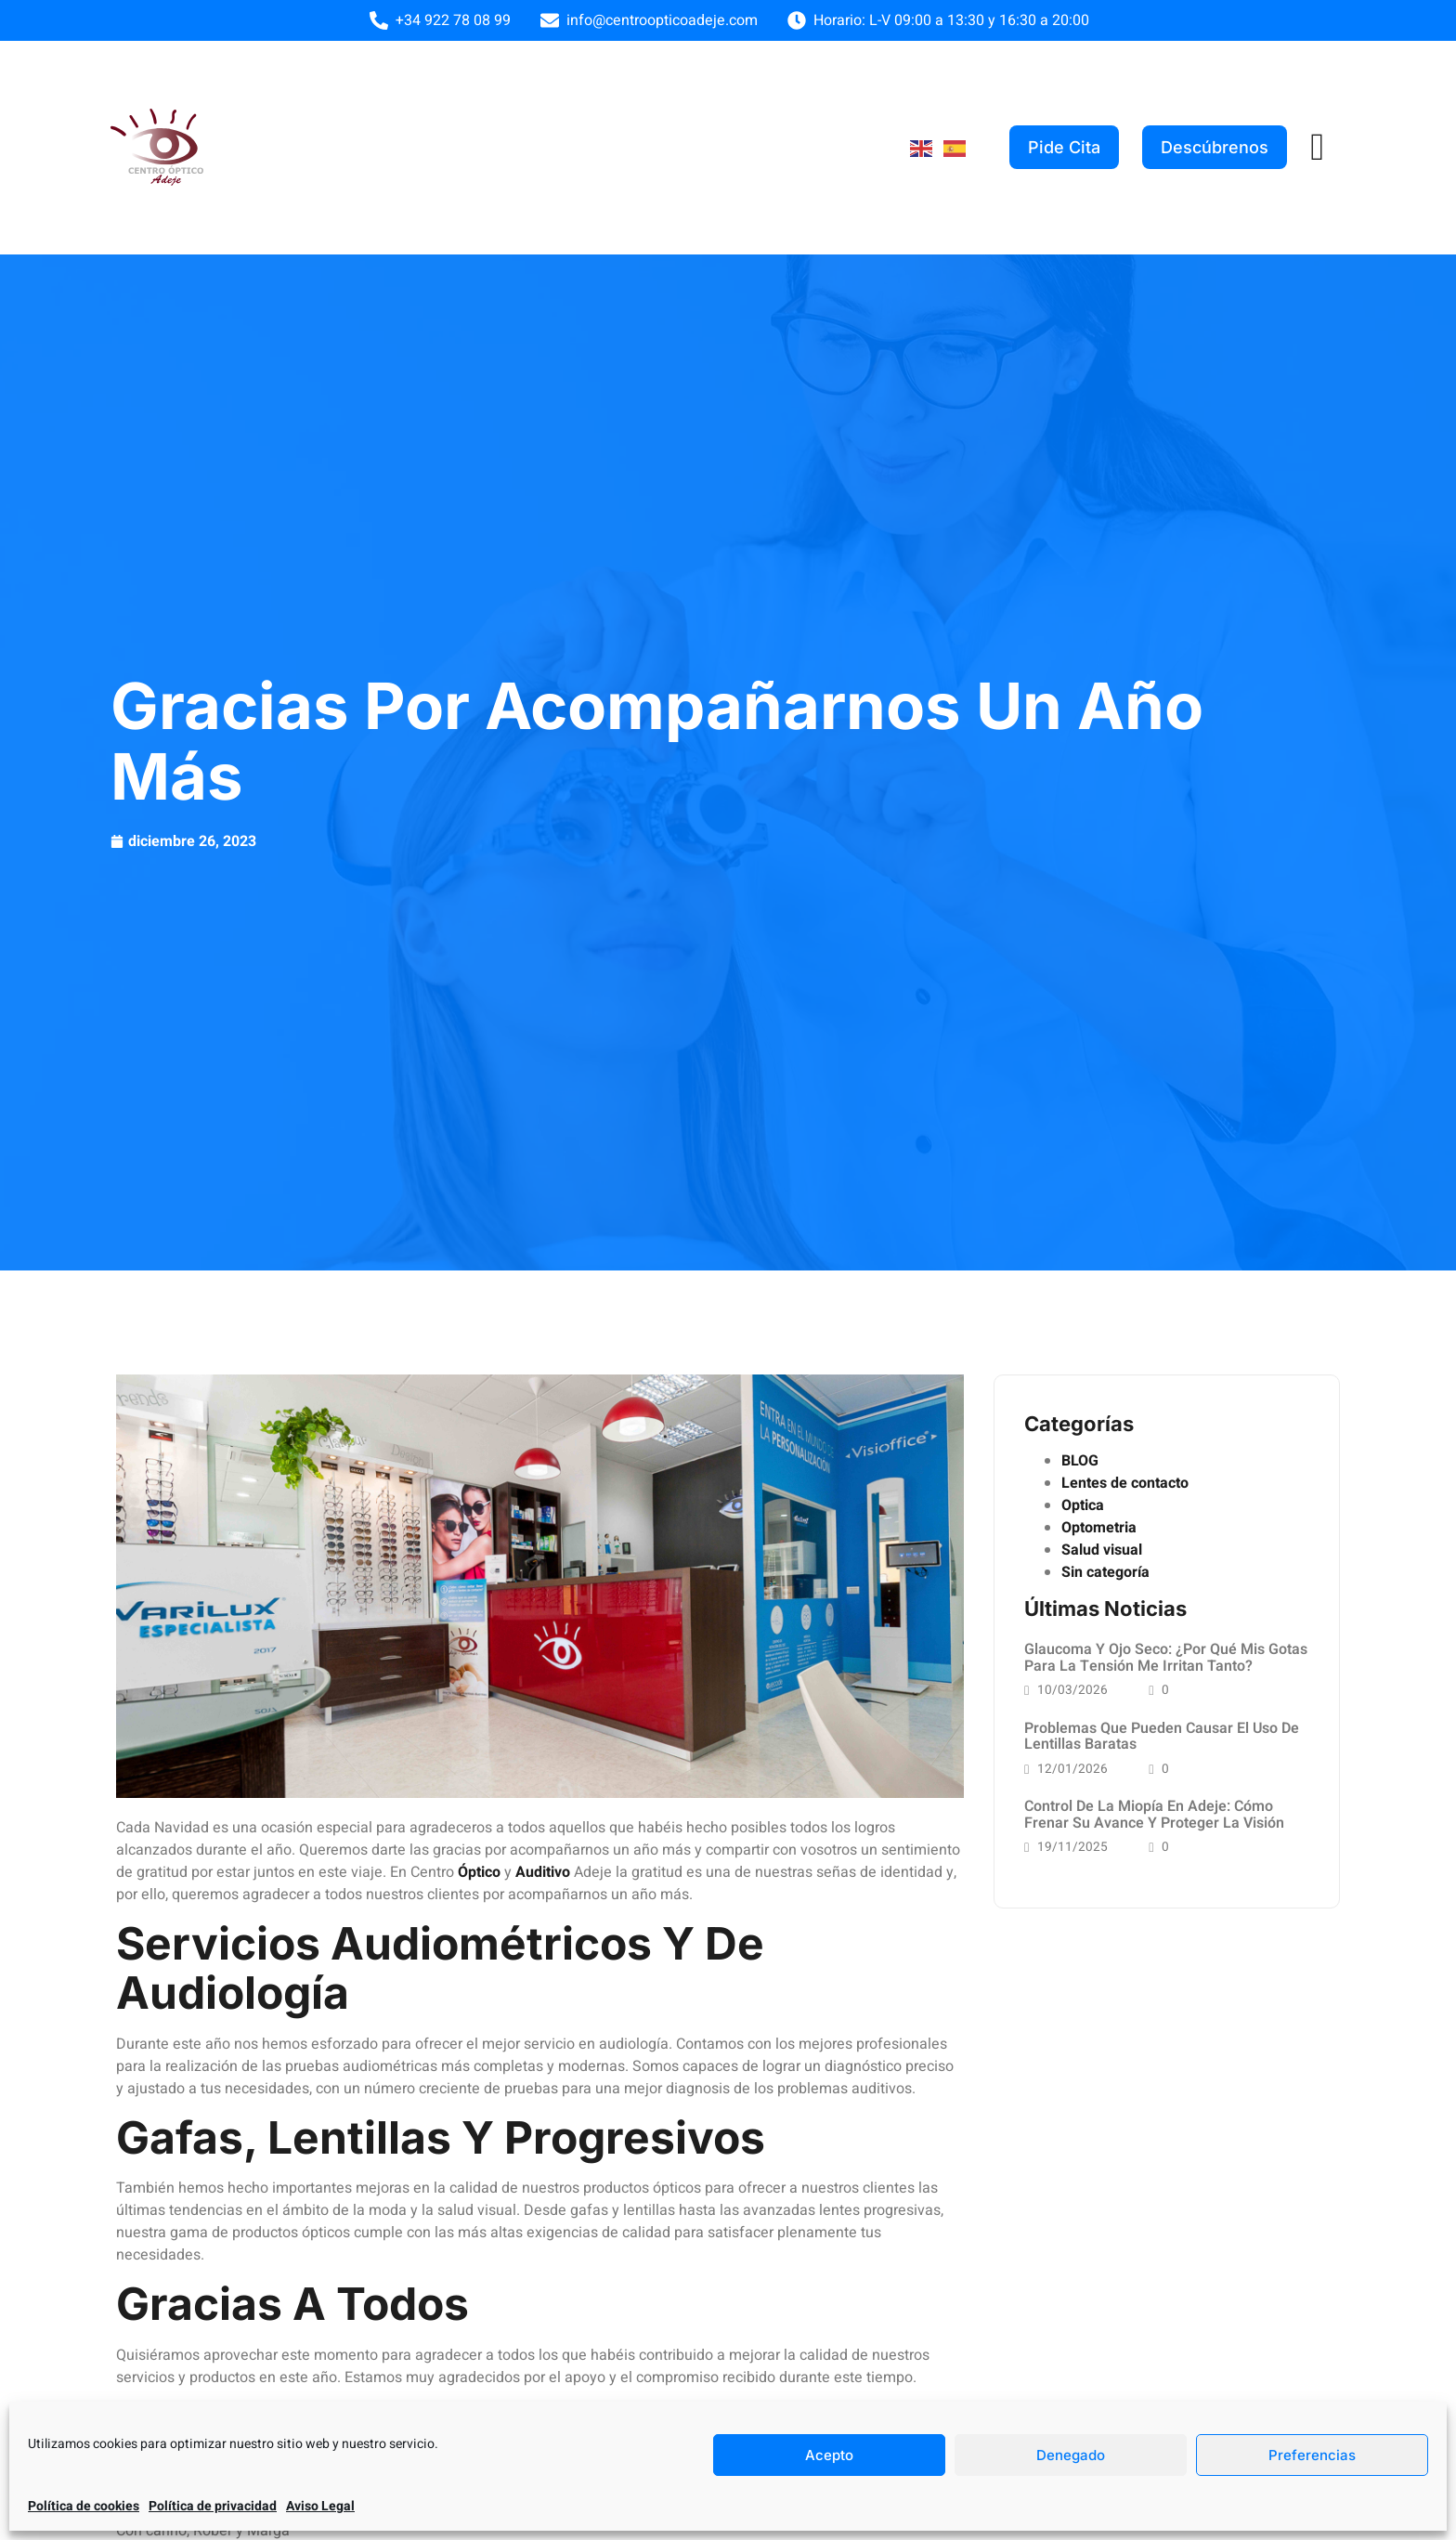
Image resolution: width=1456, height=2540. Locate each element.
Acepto (829, 2455)
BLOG (1079, 1461)
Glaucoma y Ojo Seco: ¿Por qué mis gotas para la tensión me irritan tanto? (1165, 1657)
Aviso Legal (320, 2506)
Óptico (479, 1872)
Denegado (1070, 2455)
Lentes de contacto (1125, 1483)
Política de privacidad (213, 2506)
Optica (1082, 1505)
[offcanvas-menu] (1317, 147)
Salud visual (1101, 1550)
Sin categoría (1105, 1572)
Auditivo (542, 1872)
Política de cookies (83, 2506)
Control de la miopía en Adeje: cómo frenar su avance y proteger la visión (1154, 1816)
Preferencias (1312, 2455)
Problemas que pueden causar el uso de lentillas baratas (1161, 1736)
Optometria (1099, 1528)
